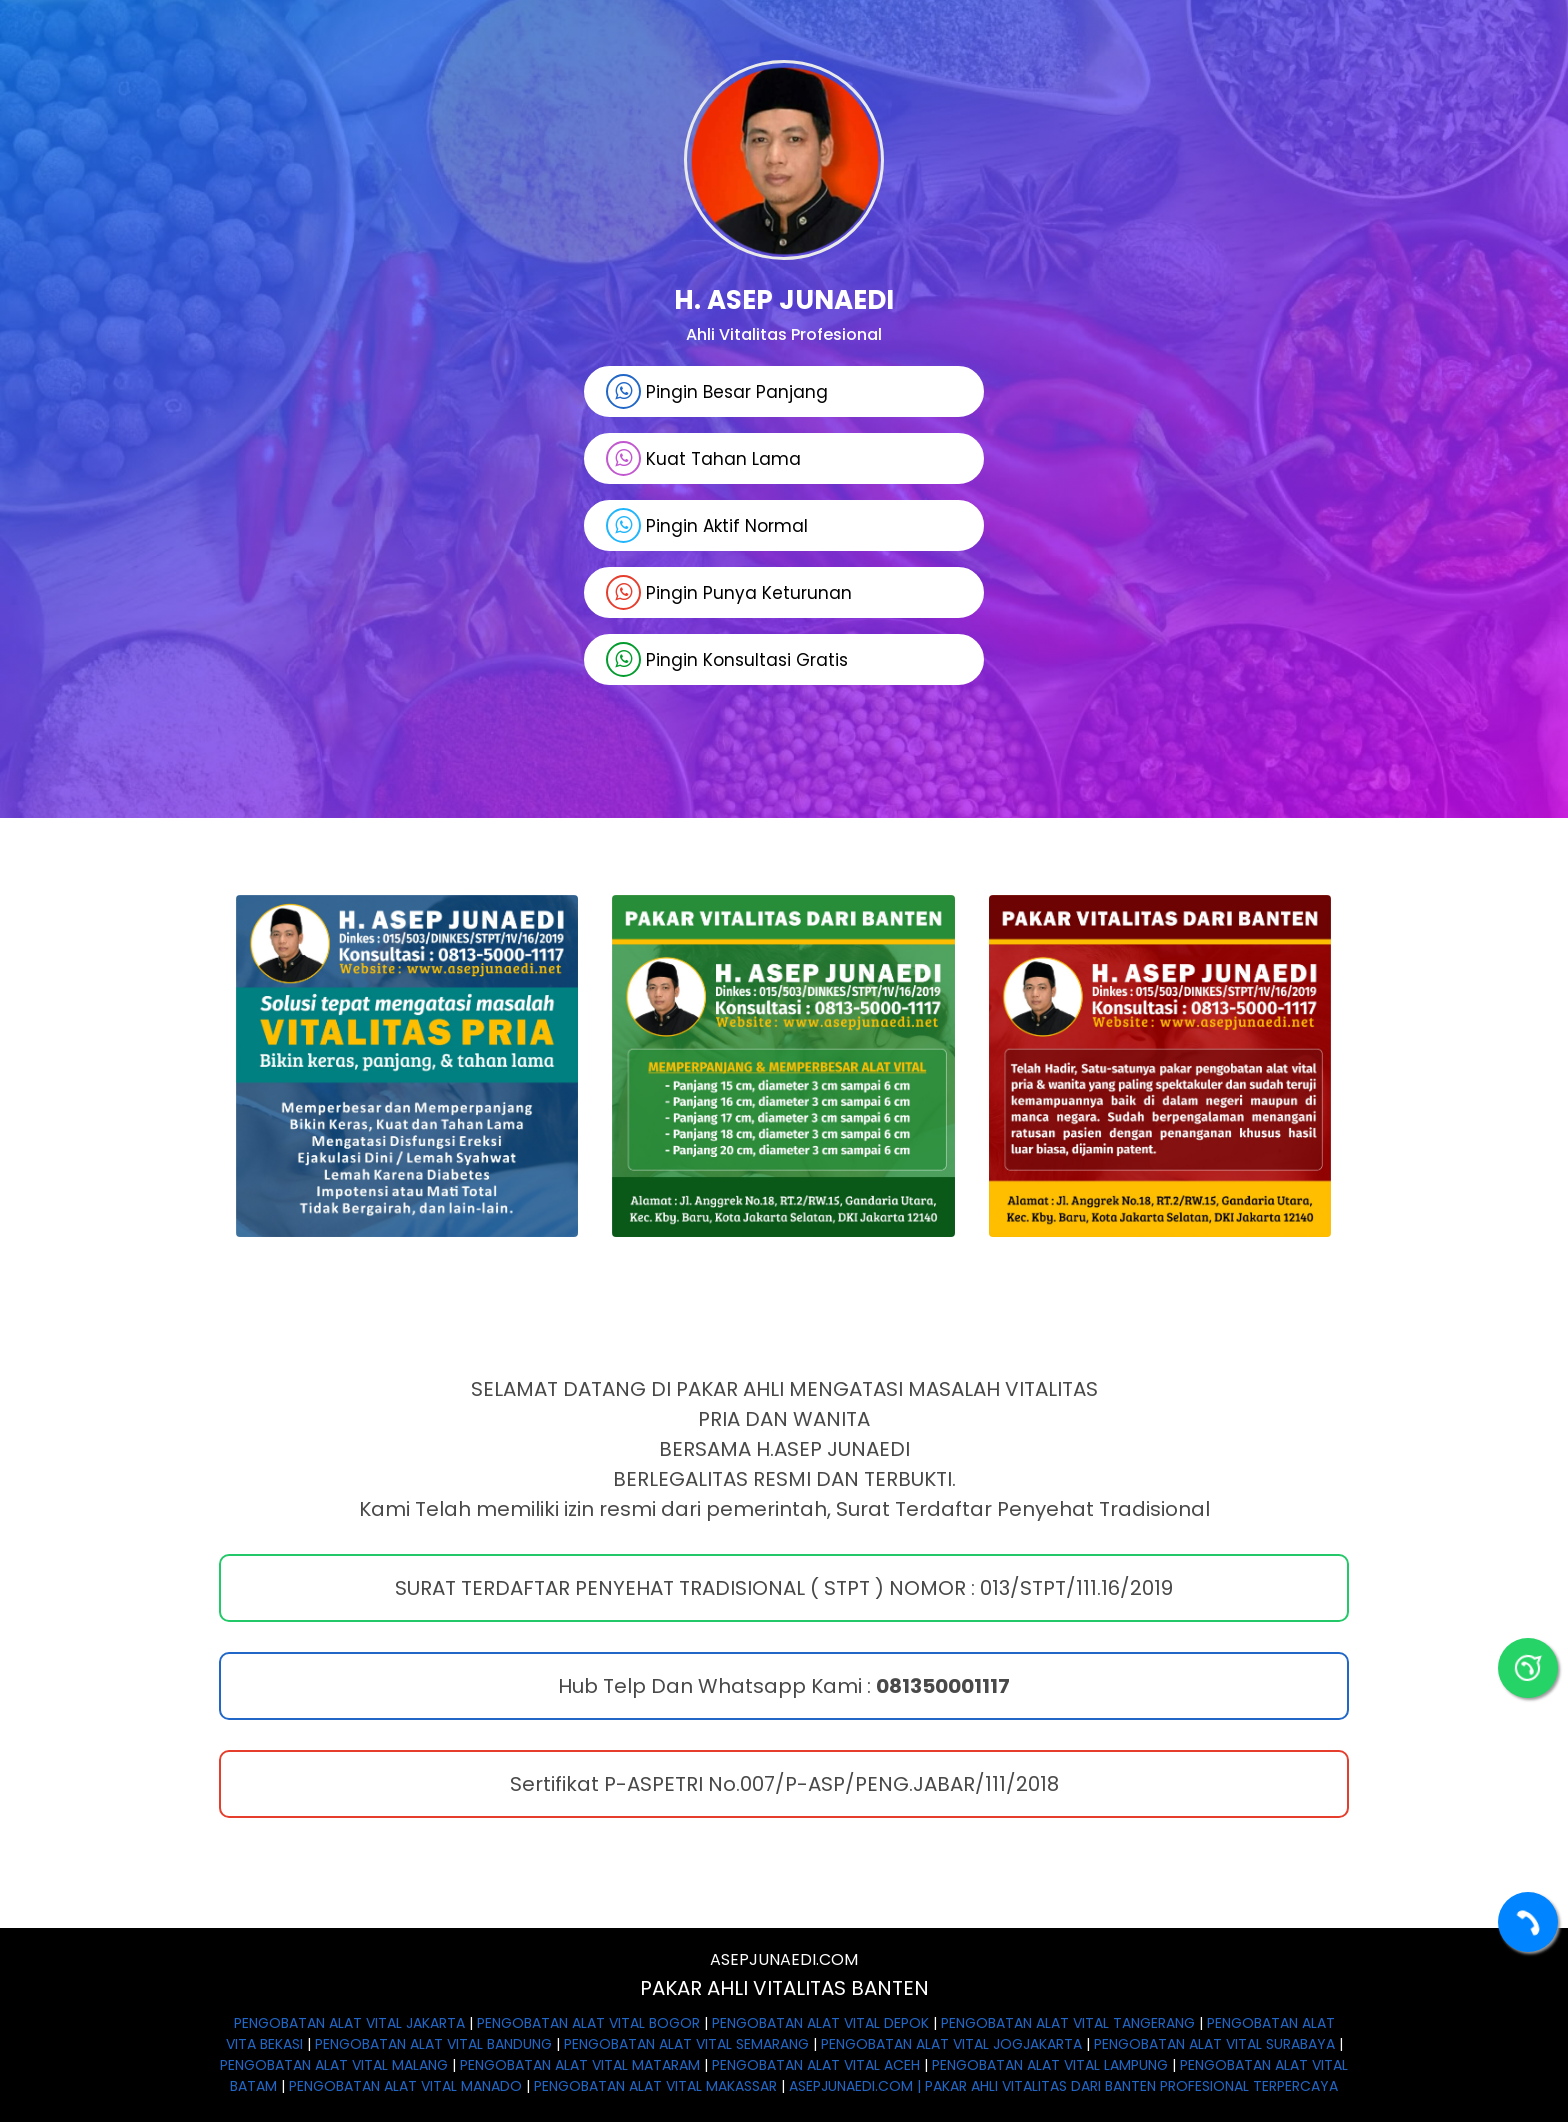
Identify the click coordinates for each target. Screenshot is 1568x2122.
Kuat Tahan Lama (703, 458)
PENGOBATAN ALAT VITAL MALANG (334, 2065)
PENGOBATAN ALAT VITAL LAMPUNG (1050, 2065)
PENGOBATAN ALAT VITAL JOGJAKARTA (951, 2044)
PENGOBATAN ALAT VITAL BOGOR (588, 2023)
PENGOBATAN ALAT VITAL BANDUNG (433, 2044)
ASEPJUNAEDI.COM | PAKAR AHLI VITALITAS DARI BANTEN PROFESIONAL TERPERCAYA (1063, 2086)
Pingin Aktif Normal (707, 525)
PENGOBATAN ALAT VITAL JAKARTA (349, 2023)
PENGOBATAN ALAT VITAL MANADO (405, 2086)
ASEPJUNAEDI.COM (784, 1959)
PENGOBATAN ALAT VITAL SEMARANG (686, 2044)
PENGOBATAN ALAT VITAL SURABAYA (1214, 2044)
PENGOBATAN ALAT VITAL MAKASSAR (655, 2086)
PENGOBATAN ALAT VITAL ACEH (816, 2065)
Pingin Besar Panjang (717, 391)
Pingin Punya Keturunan (729, 592)
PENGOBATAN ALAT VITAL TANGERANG (1068, 2023)
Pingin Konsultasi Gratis (727, 659)
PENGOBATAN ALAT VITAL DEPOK (820, 2023)
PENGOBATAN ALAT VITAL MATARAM (580, 2065)
